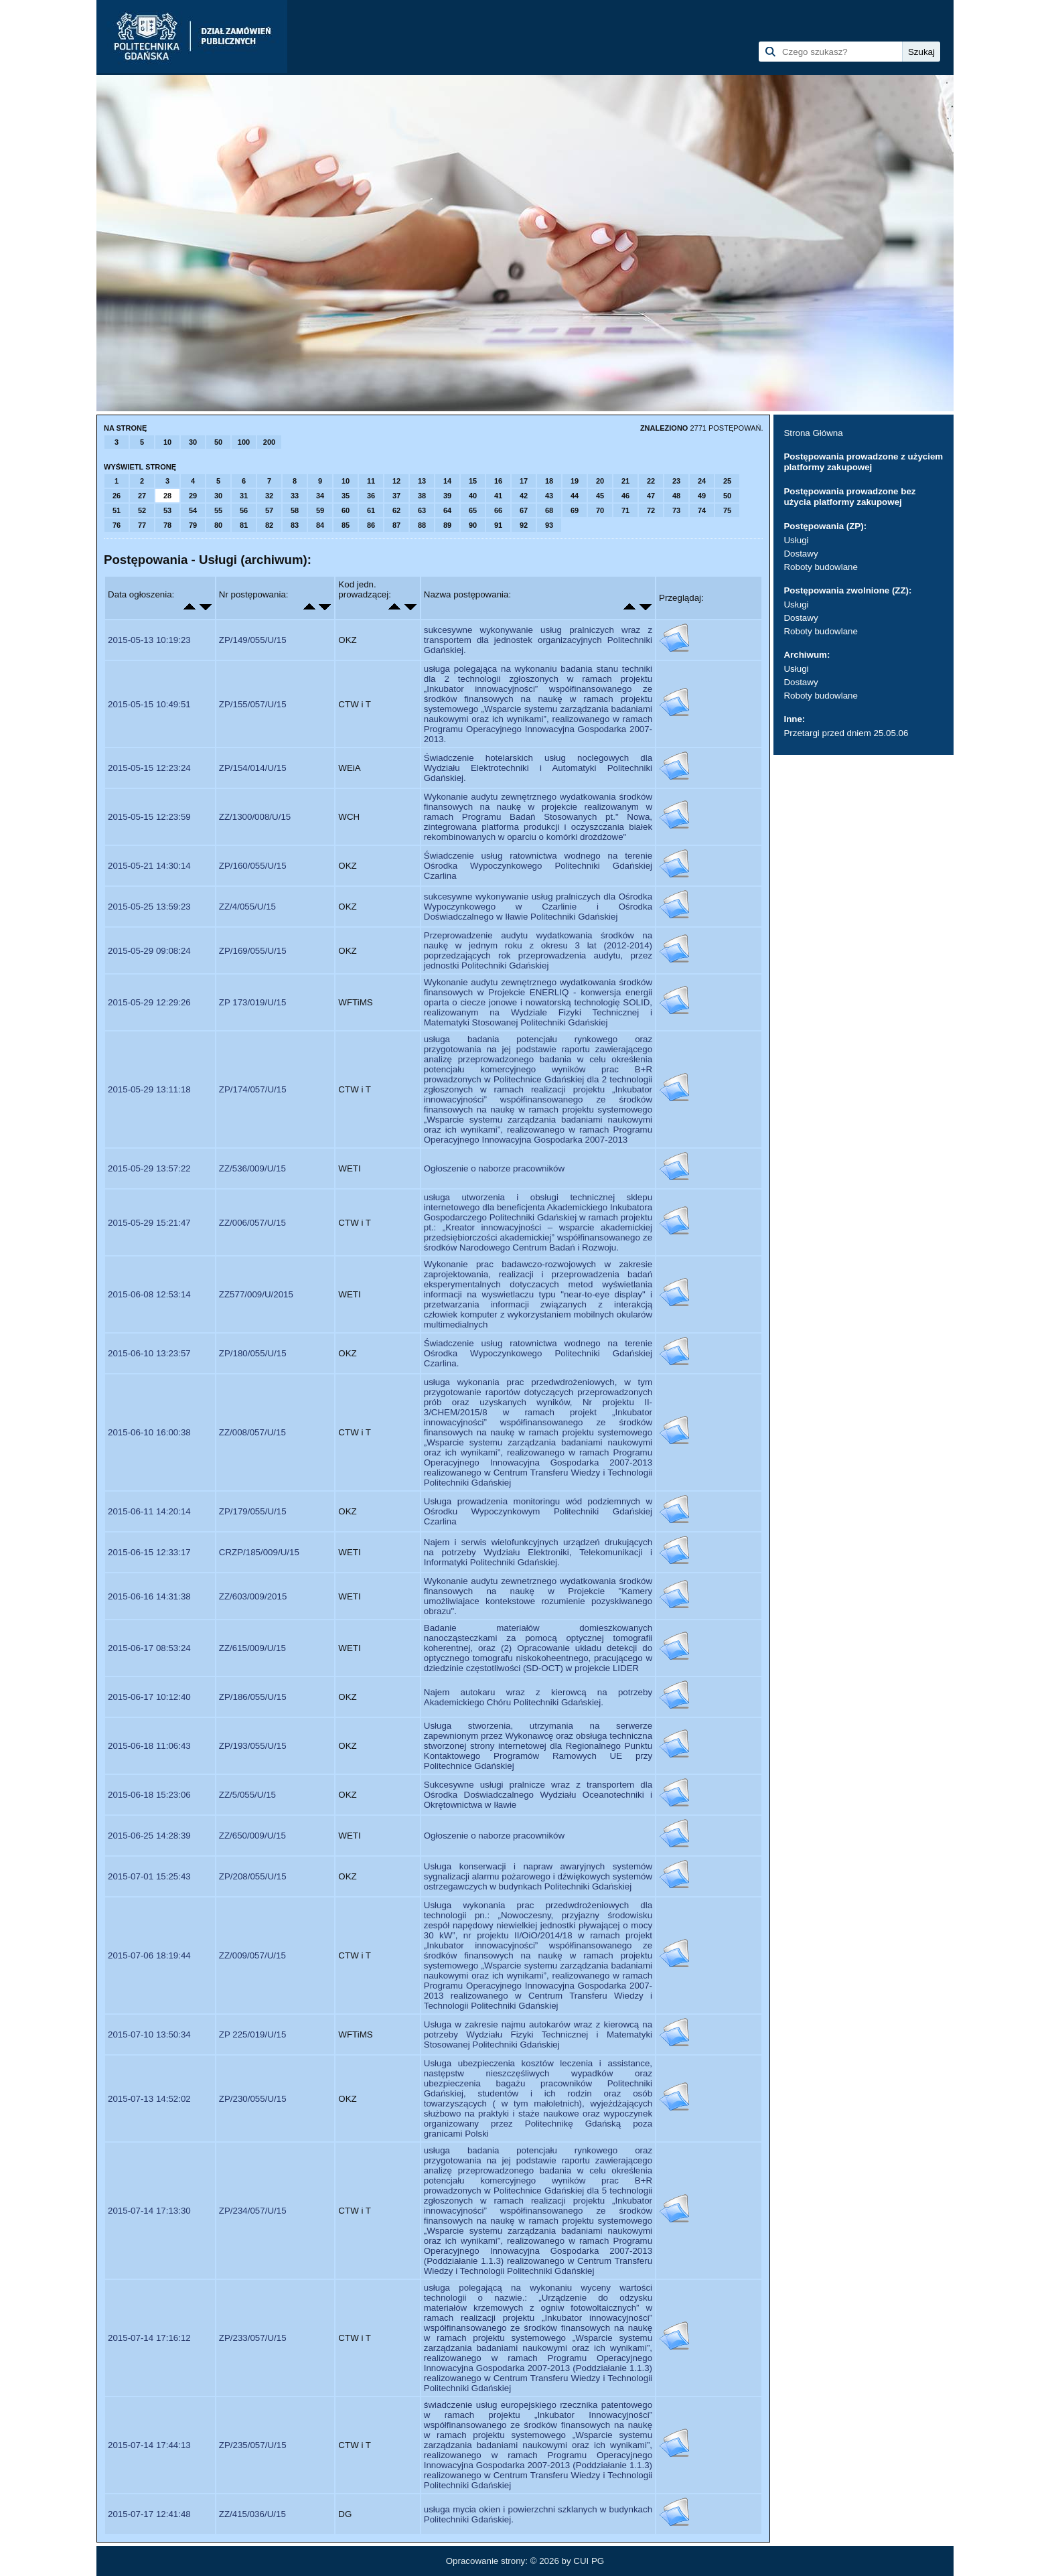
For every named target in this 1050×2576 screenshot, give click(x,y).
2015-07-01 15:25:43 (149, 1876)
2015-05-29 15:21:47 (149, 1223)
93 (549, 525)
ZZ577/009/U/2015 (256, 1294)
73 (676, 510)
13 (422, 481)
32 (269, 496)
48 (676, 496)
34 (320, 496)
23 (676, 481)
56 (244, 510)
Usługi (795, 540)
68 (549, 510)
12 (396, 481)
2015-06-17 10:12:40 (149, 1697)
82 (269, 525)
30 (193, 442)
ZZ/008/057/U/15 (252, 1432)
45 (600, 496)
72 (651, 510)
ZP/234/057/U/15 (253, 2211)
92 (524, 525)
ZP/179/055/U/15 (253, 1511)
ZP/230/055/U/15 (253, 2099)
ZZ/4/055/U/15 (247, 907)
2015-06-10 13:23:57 (149, 1353)
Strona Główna (812, 433)
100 (244, 442)
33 (295, 496)
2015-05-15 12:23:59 (149, 817)
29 (193, 496)
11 (371, 481)
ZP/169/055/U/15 (253, 951)
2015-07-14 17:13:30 (149, 2211)
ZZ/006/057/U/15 (252, 1223)
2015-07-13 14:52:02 (149, 2099)
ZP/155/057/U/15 (253, 704)
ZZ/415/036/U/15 (252, 2514)
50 (218, 442)
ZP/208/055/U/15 (253, 1876)
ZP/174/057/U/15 (253, 1089)
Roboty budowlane (820, 567)
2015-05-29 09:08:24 (149, 951)
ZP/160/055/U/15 (253, 866)
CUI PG (588, 2561)
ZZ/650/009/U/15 (252, 1836)
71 (625, 510)
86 (371, 525)
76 (116, 525)
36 (371, 496)
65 (473, 510)
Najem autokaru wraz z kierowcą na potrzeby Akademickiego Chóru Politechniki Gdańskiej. (538, 1697)
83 (295, 525)
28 (167, 496)
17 (524, 481)
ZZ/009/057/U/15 (252, 1955)
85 (346, 525)
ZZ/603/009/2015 (253, 1596)
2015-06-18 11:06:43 (149, 1746)
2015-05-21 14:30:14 (149, 866)
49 (702, 496)
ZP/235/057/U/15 (253, 2445)
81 (244, 525)
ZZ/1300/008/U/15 (255, 817)
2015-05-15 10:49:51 (149, 704)
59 (320, 510)
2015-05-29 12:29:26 (149, 1002)
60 (346, 510)
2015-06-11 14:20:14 (149, 1511)
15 (473, 481)
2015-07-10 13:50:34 (149, 2034)
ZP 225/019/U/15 (253, 2034)
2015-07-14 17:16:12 (149, 2338)
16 (498, 481)
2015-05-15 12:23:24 (149, 768)
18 (549, 481)
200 (269, 442)
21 (625, 481)
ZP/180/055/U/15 (253, 1353)
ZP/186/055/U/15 (253, 1697)
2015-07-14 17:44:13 (149, 2445)
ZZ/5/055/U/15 (247, 1795)
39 (447, 496)
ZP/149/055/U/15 (253, 640)
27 (142, 496)
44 (575, 496)
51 (116, 510)
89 (447, 525)
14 (447, 481)
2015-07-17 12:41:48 (149, 2514)
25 (727, 481)
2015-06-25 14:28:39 (149, 1836)
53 (167, 510)
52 (142, 510)
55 (218, 510)
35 (346, 496)
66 (498, 510)
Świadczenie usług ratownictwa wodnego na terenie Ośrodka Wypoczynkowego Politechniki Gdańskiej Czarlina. (538, 1353)
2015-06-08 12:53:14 (149, 1294)
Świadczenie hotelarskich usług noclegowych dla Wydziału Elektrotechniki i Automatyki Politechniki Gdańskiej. (538, 768)
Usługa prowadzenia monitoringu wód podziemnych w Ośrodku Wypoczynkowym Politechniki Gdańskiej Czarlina (538, 1511)
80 (218, 525)
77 (142, 525)
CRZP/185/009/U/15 (259, 1552)
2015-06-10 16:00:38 (149, 1432)
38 (422, 496)
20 (600, 481)
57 (269, 510)
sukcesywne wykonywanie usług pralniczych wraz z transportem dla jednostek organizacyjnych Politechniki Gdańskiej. (538, 640)
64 (447, 510)
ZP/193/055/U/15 (253, 1746)
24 (702, 481)
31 (244, 496)
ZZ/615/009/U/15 (252, 1648)
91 (498, 525)
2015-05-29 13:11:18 (149, 1089)
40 (473, 496)
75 (727, 510)
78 (167, 525)
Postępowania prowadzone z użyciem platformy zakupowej (863, 461)
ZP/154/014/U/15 (253, 768)
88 (422, 525)
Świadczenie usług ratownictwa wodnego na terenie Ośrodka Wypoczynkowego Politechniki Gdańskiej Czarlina (538, 866)
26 (116, 496)
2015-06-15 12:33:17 (149, 1552)
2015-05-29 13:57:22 (149, 1168)
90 (473, 525)
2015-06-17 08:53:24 (149, 1648)
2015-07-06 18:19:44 (149, 1955)
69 (575, 510)
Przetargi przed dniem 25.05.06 (845, 733)
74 (702, 510)
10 (167, 442)
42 (524, 496)
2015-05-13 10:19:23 (149, 640)
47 (651, 496)
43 (549, 496)
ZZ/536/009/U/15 (252, 1168)
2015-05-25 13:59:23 (149, 907)
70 (600, 510)
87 (396, 525)
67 (524, 510)
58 (295, 510)
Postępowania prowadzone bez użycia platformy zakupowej (849, 496)
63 (422, 510)
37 (396, 496)
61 (371, 510)
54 (193, 510)
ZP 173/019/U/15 (253, 1002)
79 (193, 525)
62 (396, 510)
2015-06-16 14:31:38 (149, 1596)
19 (575, 481)
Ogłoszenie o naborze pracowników (494, 1168)
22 (651, 481)
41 (498, 496)
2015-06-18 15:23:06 (149, 1795)
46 (625, 496)
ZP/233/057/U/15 (253, 2338)
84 (320, 525)
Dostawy (800, 554)
